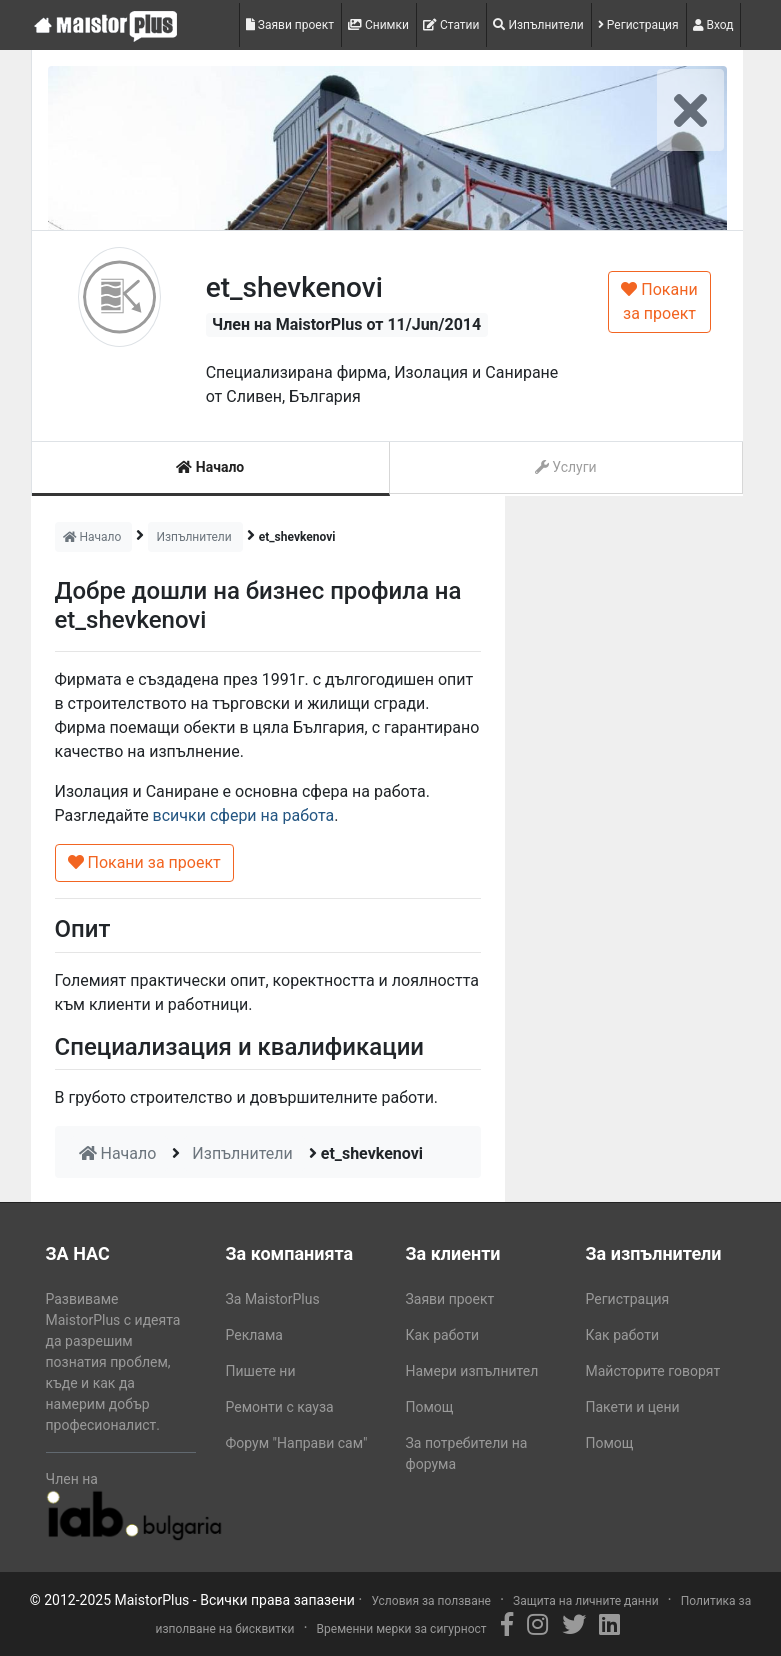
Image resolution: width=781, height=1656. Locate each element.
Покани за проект (659, 301)
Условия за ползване (431, 1601)
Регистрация (638, 25)
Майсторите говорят (653, 1371)
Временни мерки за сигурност (402, 1629)
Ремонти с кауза (280, 1407)
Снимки (378, 25)
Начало (210, 467)
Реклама (254, 1335)
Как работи (443, 1335)
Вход (713, 25)
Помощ (430, 1407)
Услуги (566, 467)
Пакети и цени (633, 1407)
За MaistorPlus (273, 1299)
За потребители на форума (467, 1453)
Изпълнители (538, 25)
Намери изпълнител (472, 1371)
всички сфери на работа (244, 815)
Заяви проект (290, 25)
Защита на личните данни (586, 1601)
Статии (451, 25)
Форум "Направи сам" (297, 1443)
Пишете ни (261, 1371)
